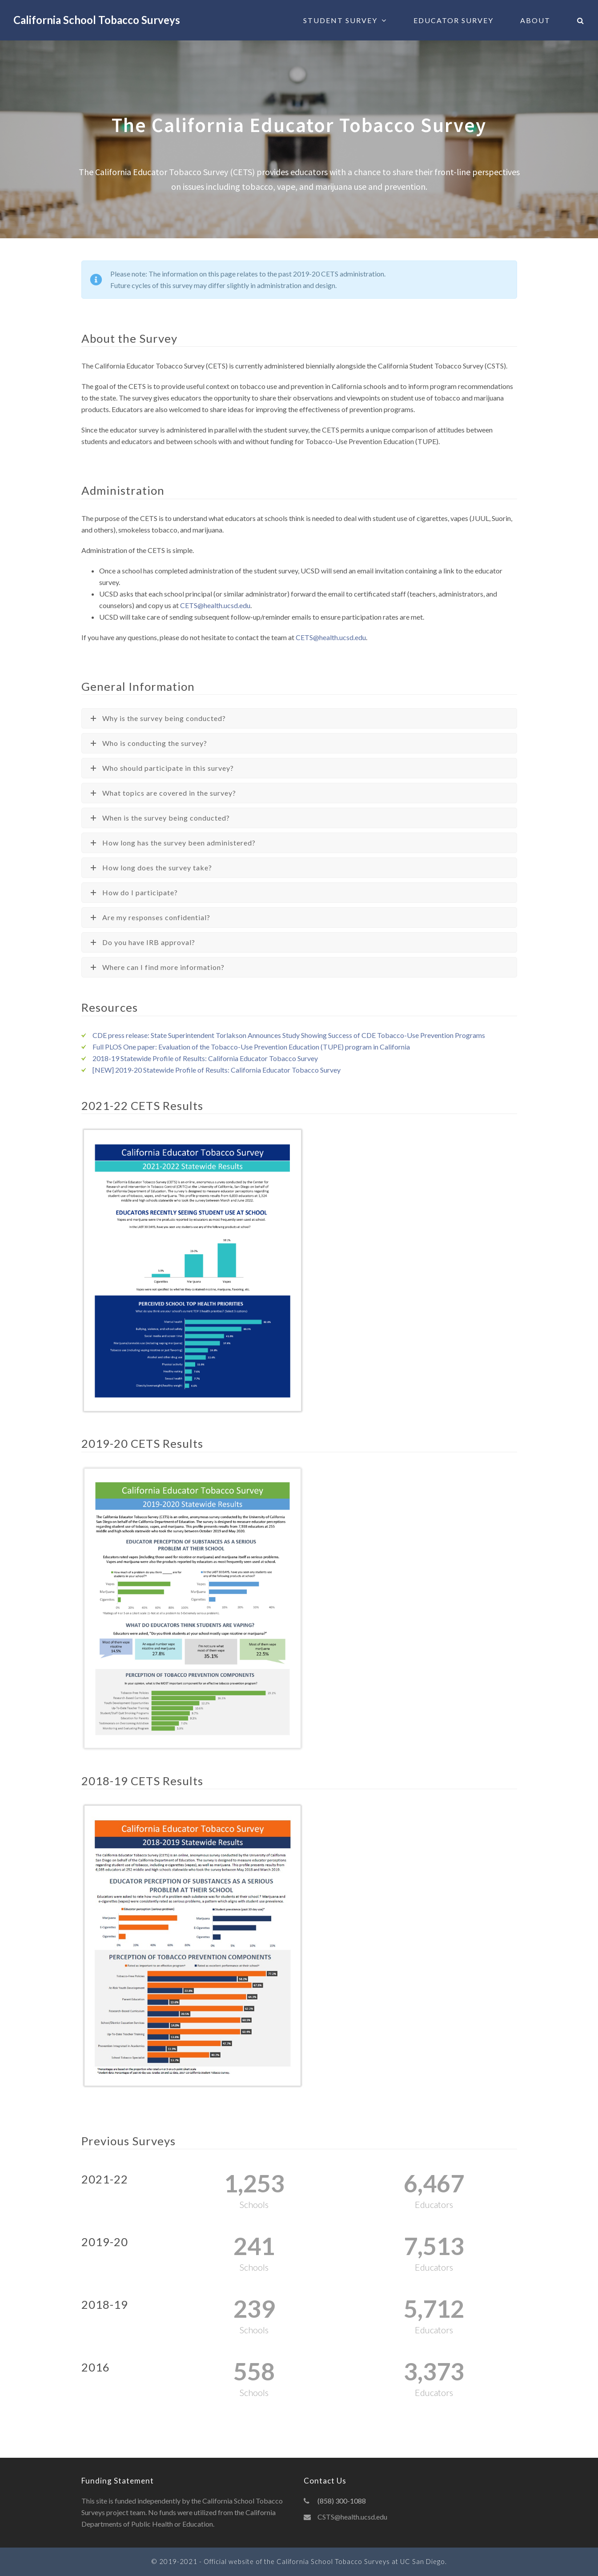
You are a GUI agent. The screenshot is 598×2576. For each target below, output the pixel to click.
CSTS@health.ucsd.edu (352, 2516)
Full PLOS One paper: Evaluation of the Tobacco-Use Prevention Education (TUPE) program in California (251, 1046)
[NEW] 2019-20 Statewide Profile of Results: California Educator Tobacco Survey (216, 1070)
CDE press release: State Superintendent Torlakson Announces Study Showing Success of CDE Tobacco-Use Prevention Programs (288, 1035)
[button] (580, 20)
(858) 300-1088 (341, 2500)
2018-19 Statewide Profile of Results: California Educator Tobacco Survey (205, 1058)
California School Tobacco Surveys (96, 19)
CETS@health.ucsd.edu (215, 605)
